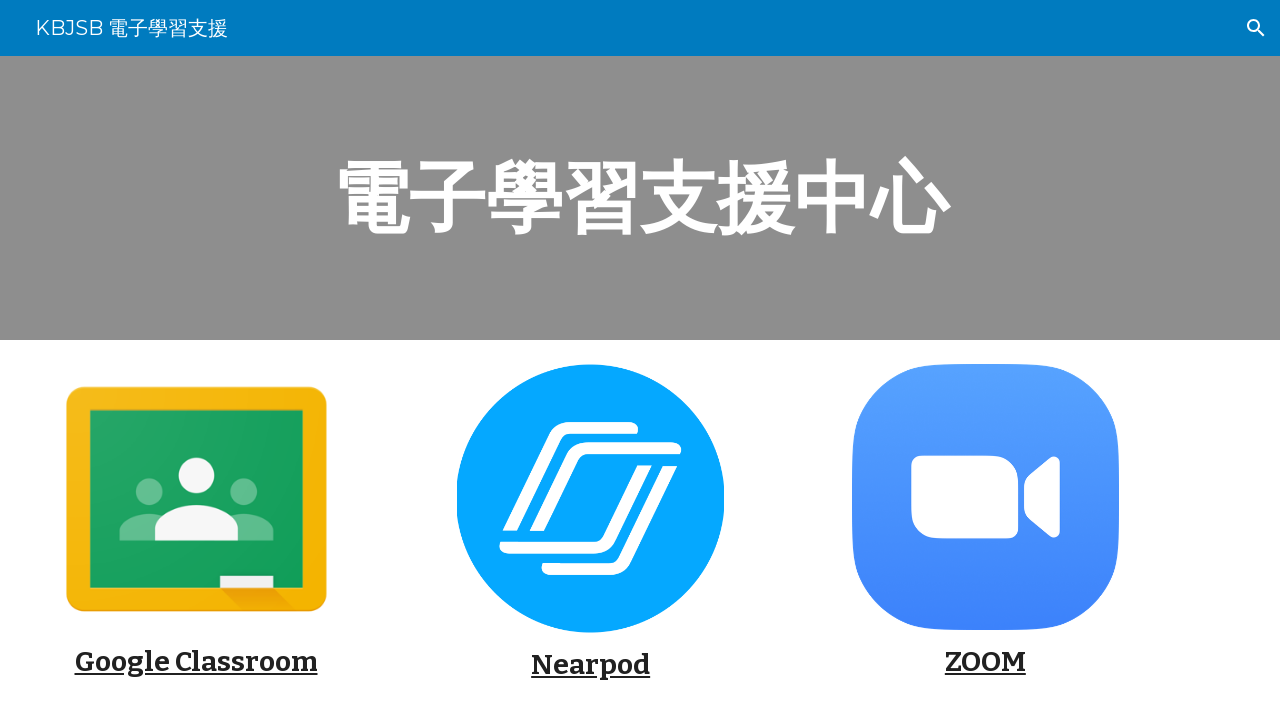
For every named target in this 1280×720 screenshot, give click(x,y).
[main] (640, 198)
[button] (1256, 28)
